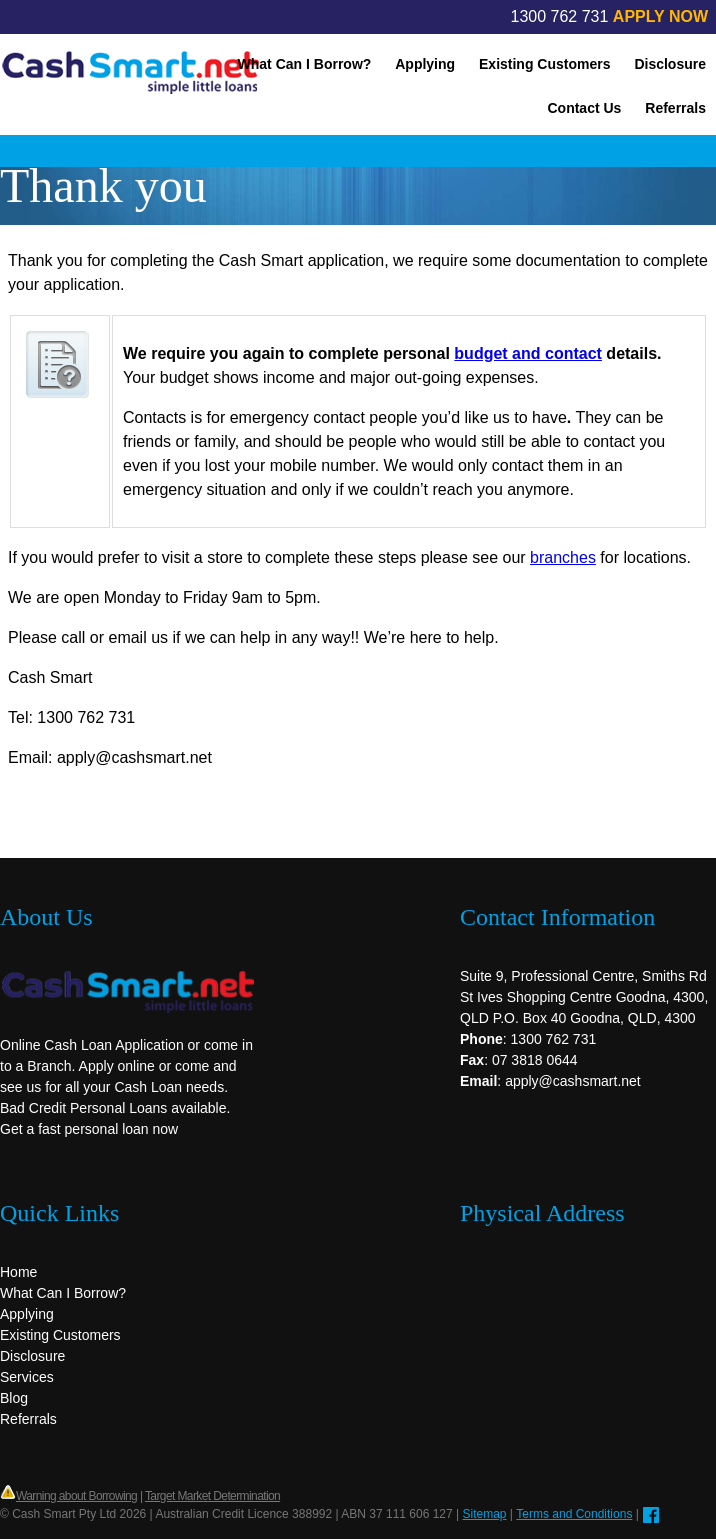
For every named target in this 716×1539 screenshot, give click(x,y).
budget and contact (528, 353)
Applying (425, 64)
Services (27, 1377)
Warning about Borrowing (76, 1496)
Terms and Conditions (574, 1514)
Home (18, 1272)
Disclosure (670, 64)
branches (563, 557)
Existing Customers (544, 64)
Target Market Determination (212, 1496)
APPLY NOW (660, 16)
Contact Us (584, 108)
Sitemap (485, 1514)
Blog (14, 1398)
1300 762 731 (560, 16)
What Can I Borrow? (305, 64)
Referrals (675, 108)
